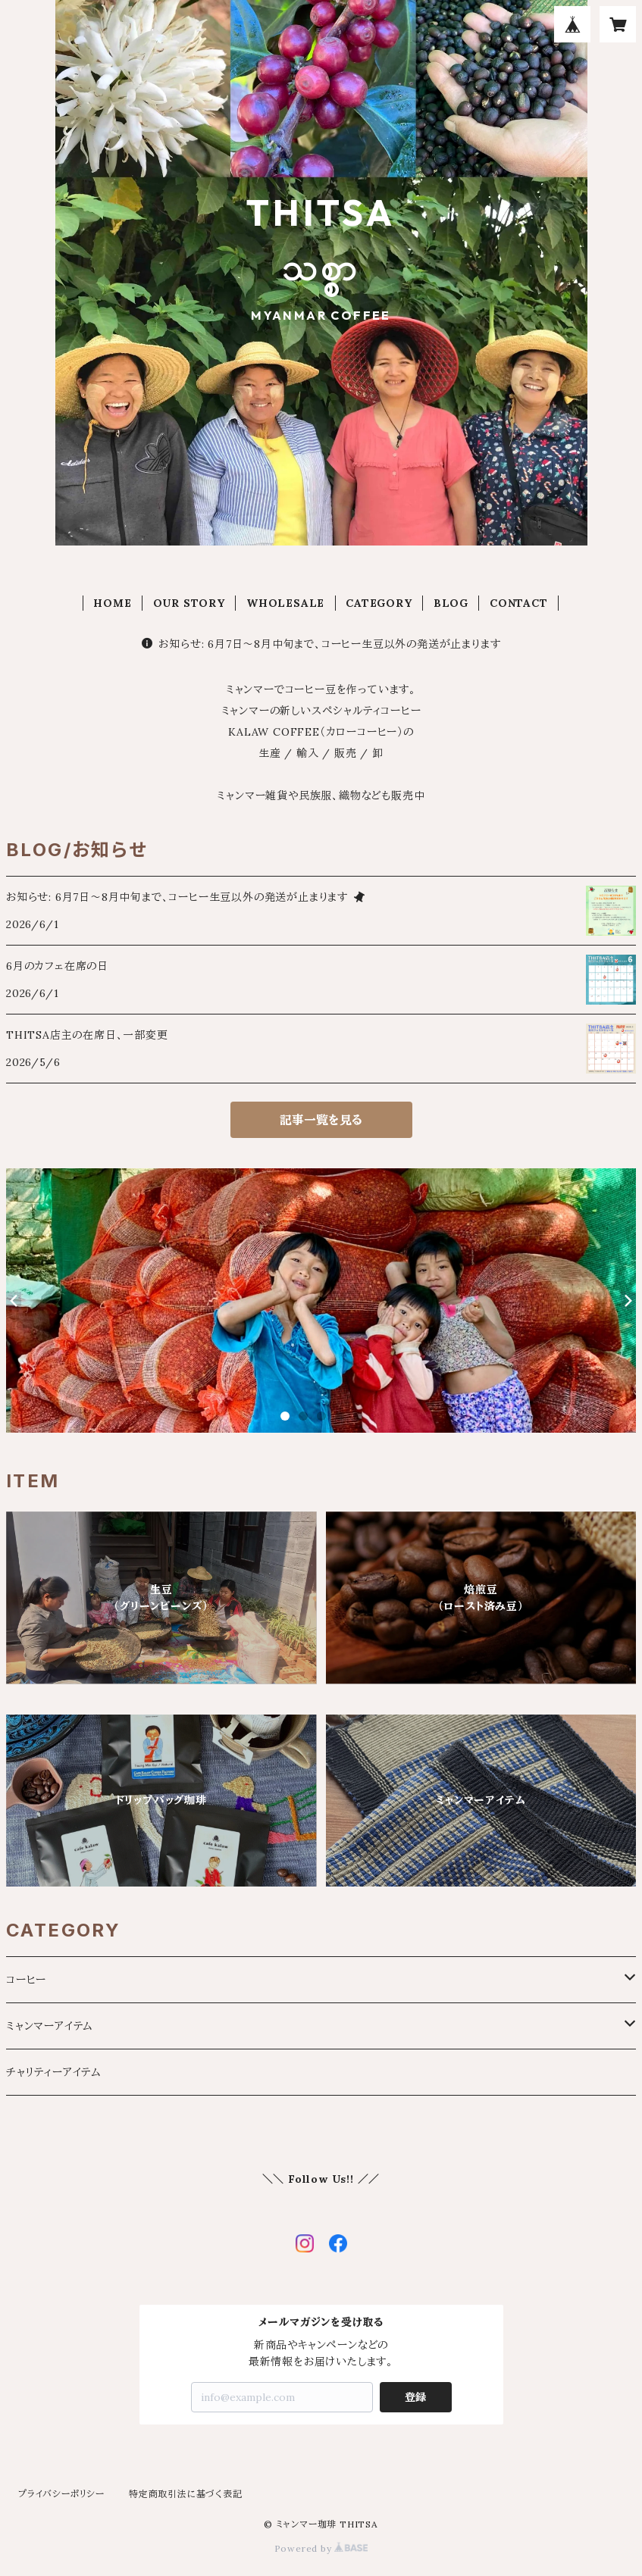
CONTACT (519, 603)
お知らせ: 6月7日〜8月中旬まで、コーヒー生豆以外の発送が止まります (321, 644)
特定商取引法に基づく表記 (186, 2493)
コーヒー (26, 1980)
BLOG (451, 603)
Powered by (321, 2548)
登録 (415, 2397)
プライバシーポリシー (61, 2493)
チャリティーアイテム (54, 2072)
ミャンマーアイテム (49, 2026)
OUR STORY (189, 603)
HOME (112, 603)
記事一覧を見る (321, 1119)
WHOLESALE (285, 603)
